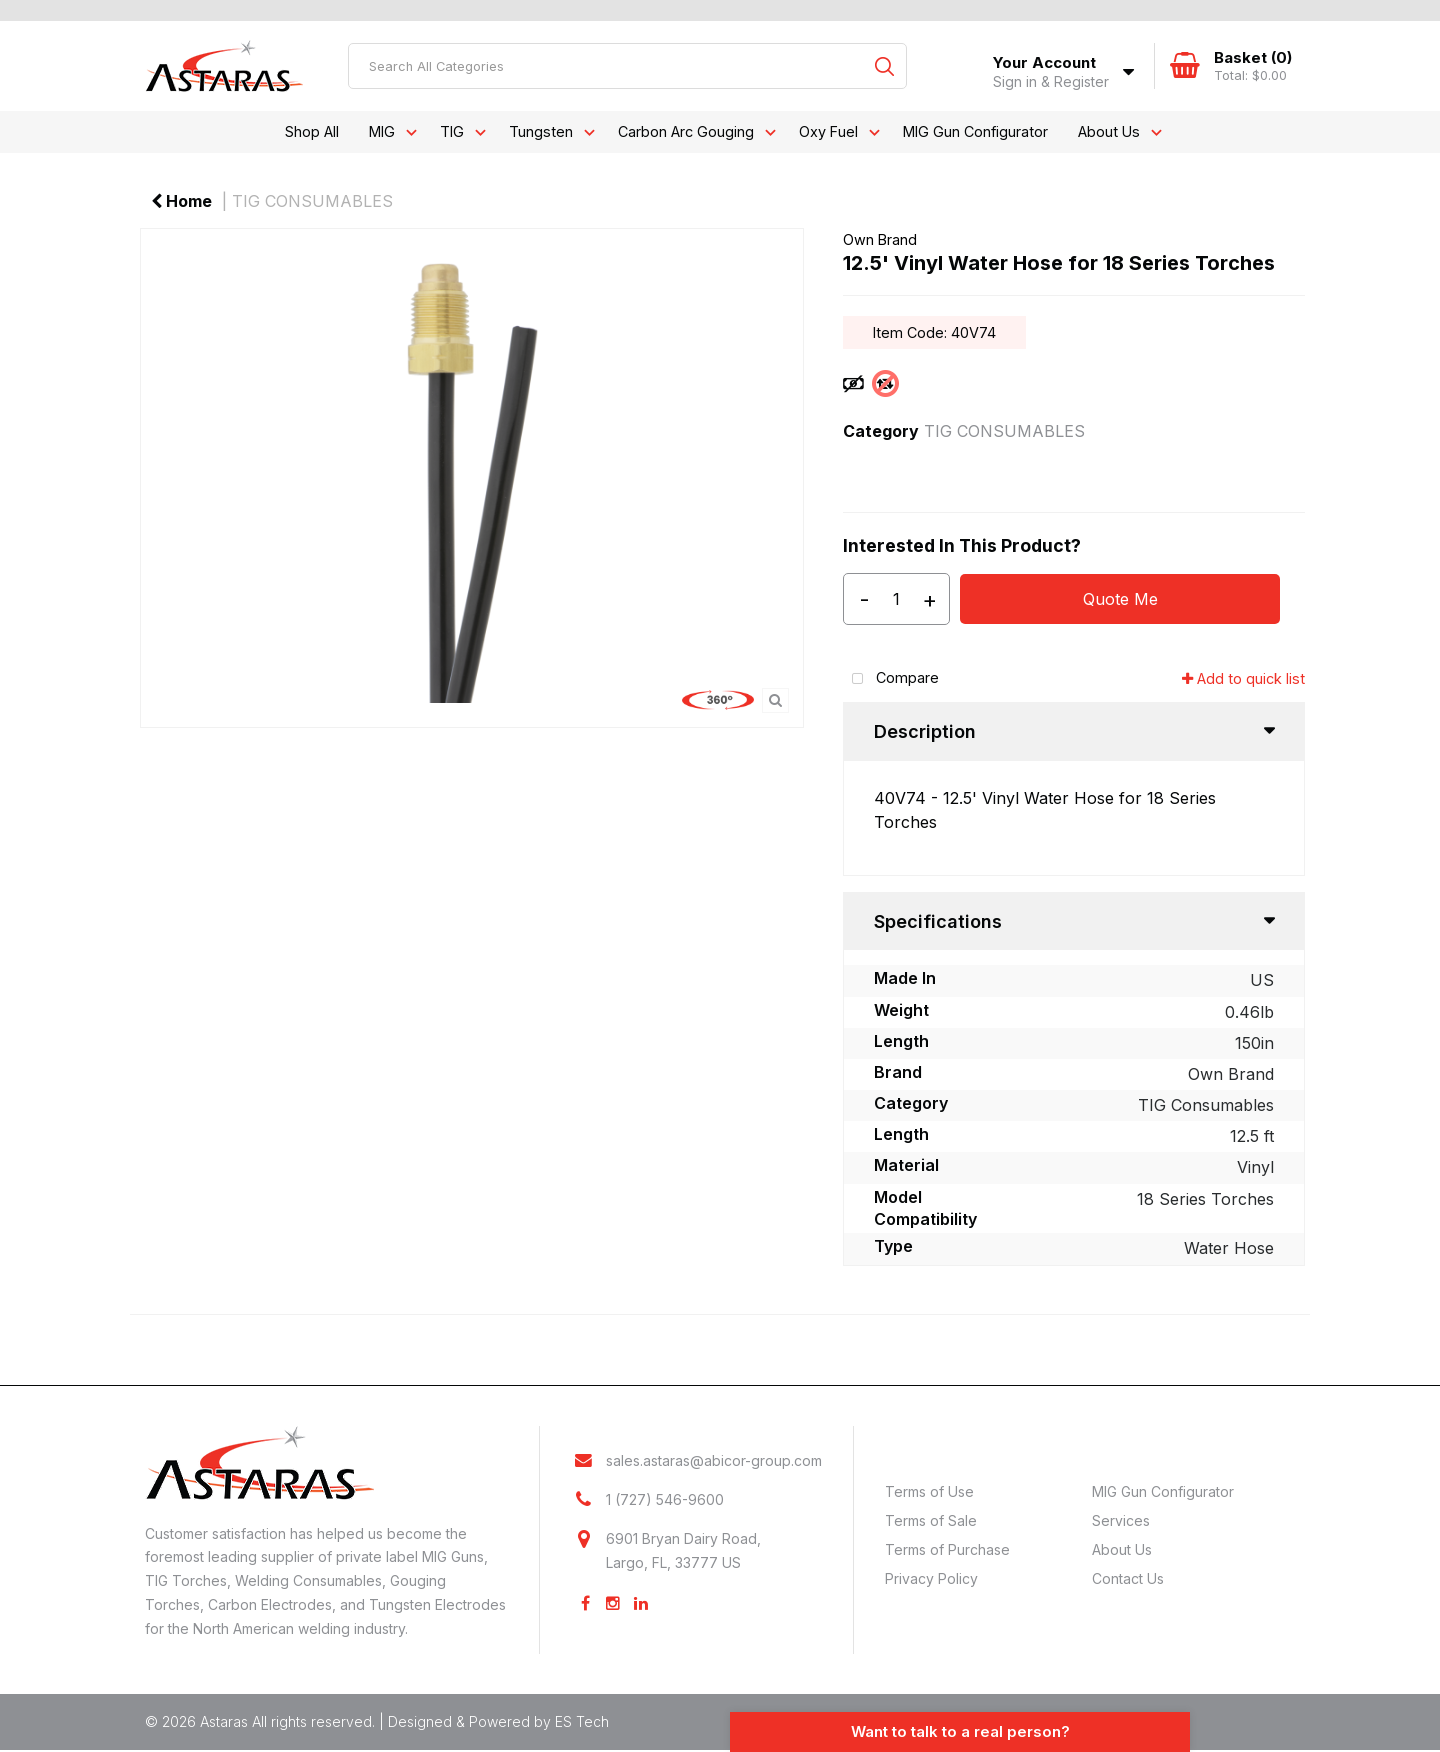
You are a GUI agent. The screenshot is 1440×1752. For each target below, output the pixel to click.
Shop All (312, 131)
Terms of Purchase (947, 1549)
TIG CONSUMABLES (312, 201)
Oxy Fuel (828, 131)
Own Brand (880, 239)
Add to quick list (1243, 678)
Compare (891, 679)
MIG (382, 131)
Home (181, 201)
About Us (1109, 131)
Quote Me (1120, 599)
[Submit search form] (884, 66)
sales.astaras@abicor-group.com (714, 1462)
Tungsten (541, 131)
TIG (452, 131)
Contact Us (1128, 1578)
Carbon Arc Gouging (686, 131)
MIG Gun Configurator (975, 131)
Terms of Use (929, 1491)
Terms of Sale (931, 1520)
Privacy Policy (931, 1578)
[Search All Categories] (627, 66)
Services (1121, 1520)
